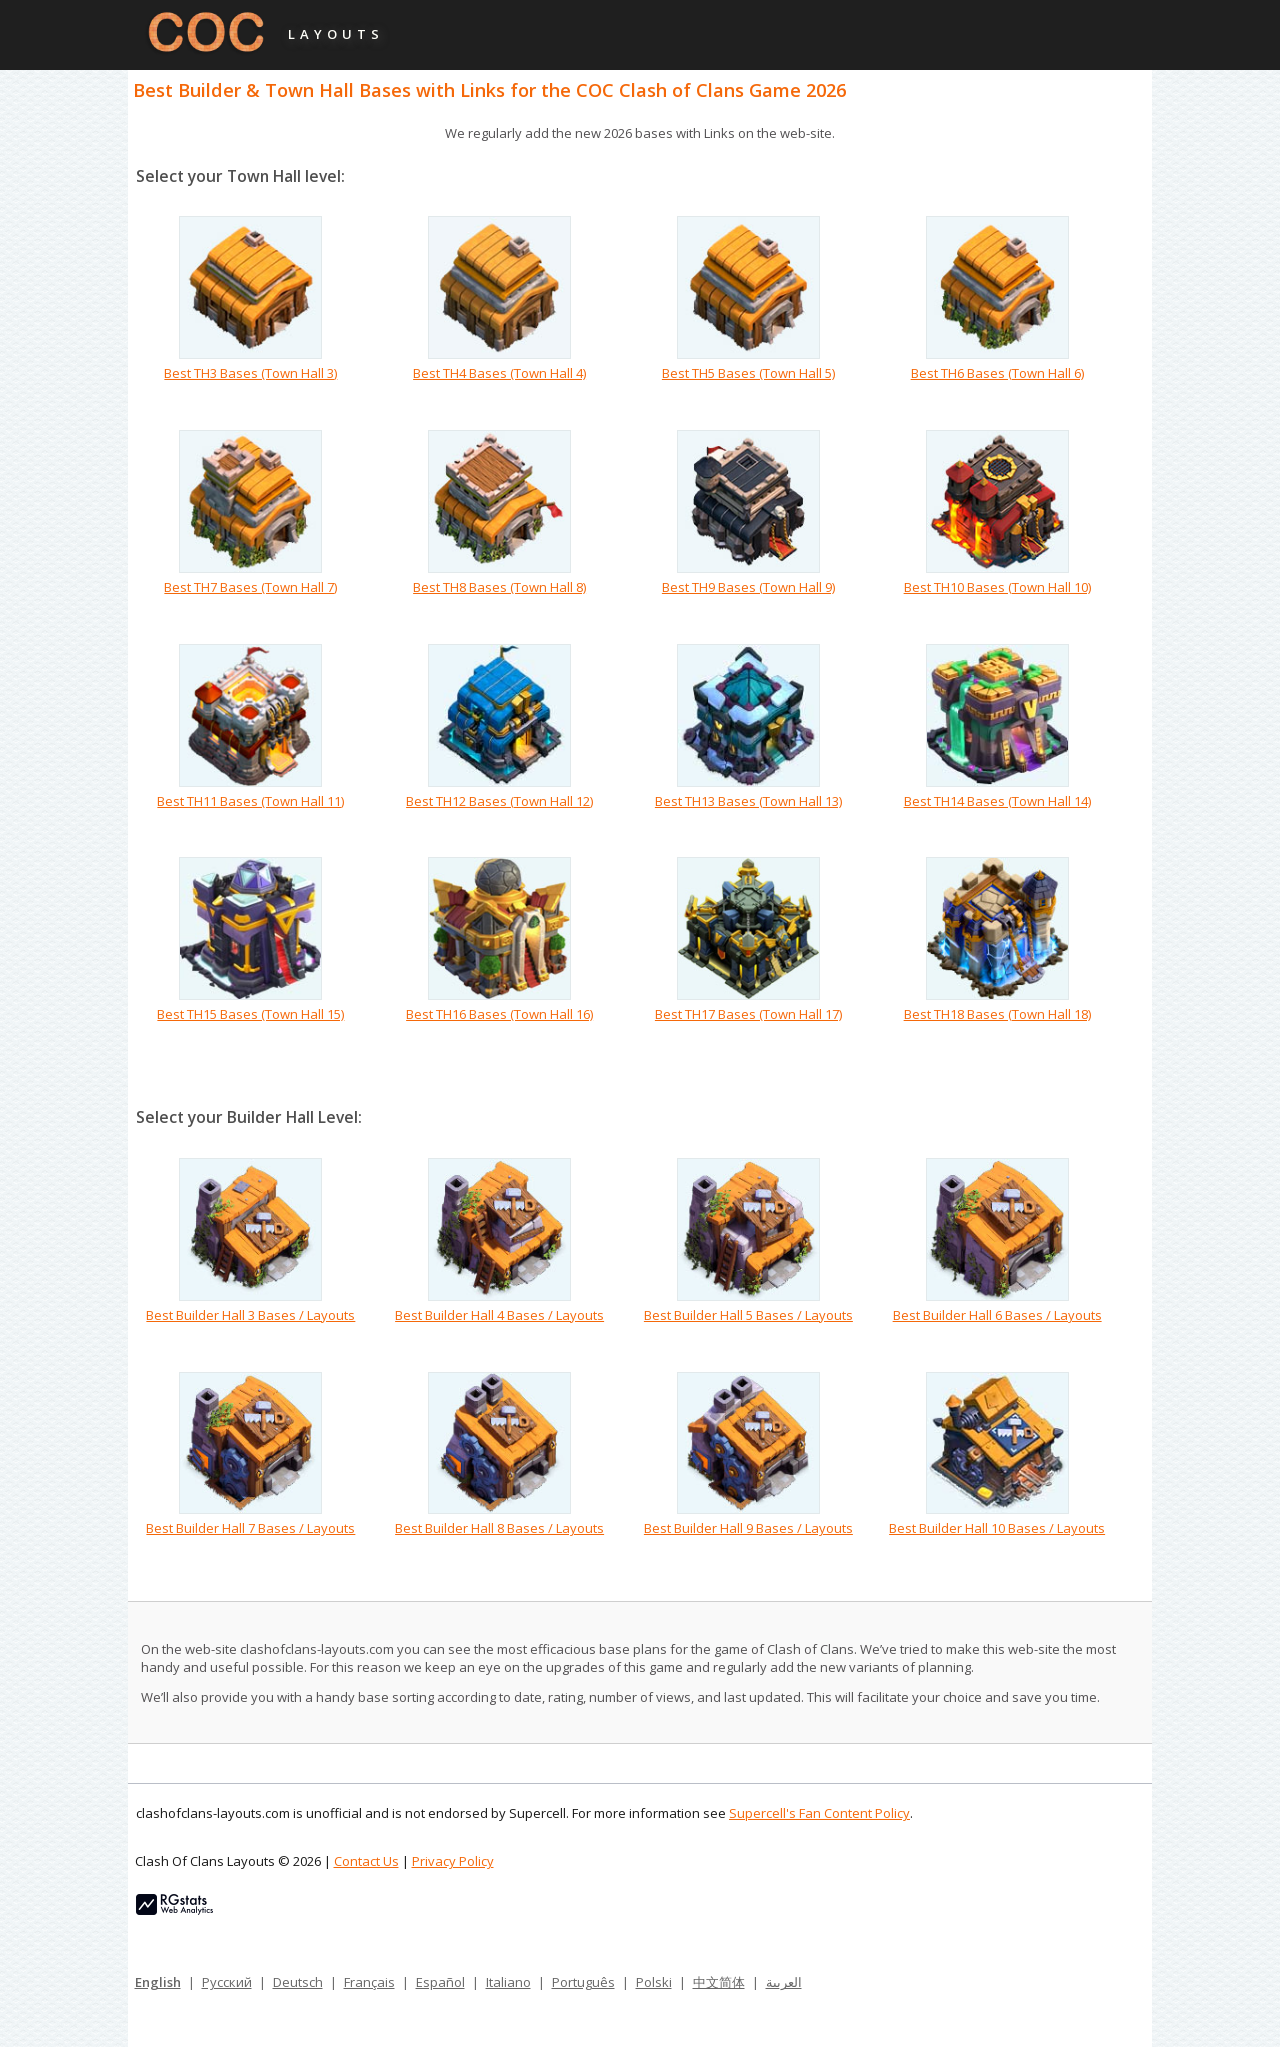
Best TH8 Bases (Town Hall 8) (499, 587)
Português (583, 1982)
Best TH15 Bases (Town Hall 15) (250, 1014)
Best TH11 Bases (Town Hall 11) (250, 801)
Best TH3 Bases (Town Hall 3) (250, 373)
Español (440, 1982)
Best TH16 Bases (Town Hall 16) (499, 1014)
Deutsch (298, 1982)
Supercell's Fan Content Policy (819, 1813)
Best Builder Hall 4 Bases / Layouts (499, 1315)
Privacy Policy (453, 1861)
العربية (784, 1982)
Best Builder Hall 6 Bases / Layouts (997, 1315)
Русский (227, 1982)
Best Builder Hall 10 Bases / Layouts (997, 1528)
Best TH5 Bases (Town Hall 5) (748, 373)
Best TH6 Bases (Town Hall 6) (997, 373)
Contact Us (366, 1861)
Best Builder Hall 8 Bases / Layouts (499, 1528)
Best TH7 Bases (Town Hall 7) (250, 587)
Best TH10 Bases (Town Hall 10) (997, 587)
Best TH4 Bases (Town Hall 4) (499, 373)
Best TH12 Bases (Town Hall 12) (499, 801)
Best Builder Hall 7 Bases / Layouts (250, 1528)
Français (369, 1982)
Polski (654, 1982)
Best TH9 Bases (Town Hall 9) (748, 587)
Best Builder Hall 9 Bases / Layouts (748, 1528)
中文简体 (719, 1982)
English (158, 1982)
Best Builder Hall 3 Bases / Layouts (250, 1315)
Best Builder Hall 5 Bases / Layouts (748, 1315)
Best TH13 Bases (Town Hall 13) (748, 801)
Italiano (508, 1982)
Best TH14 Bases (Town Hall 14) (997, 801)
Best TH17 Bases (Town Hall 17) (748, 1014)
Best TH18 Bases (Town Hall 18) (997, 1014)
